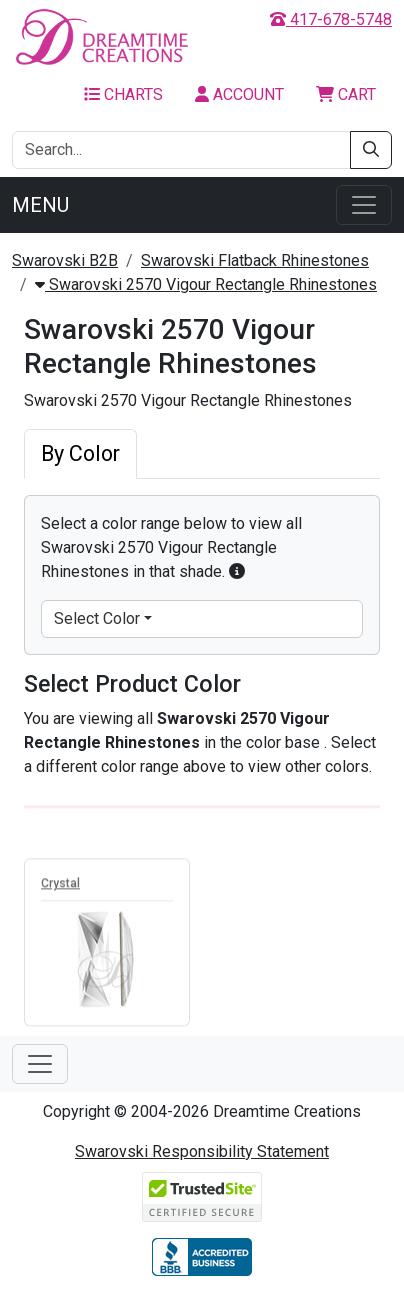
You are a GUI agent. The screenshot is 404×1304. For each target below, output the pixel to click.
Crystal (60, 886)
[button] (237, 571)
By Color (80, 453)
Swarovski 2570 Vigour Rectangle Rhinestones (206, 284)
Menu (40, 205)
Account (239, 94)
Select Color (97, 618)
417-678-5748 (331, 19)
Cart (346, 94)
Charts (123, 94)
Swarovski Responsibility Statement (202, 1151)
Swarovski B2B (65, 260)
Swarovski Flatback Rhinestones (255, 260)
